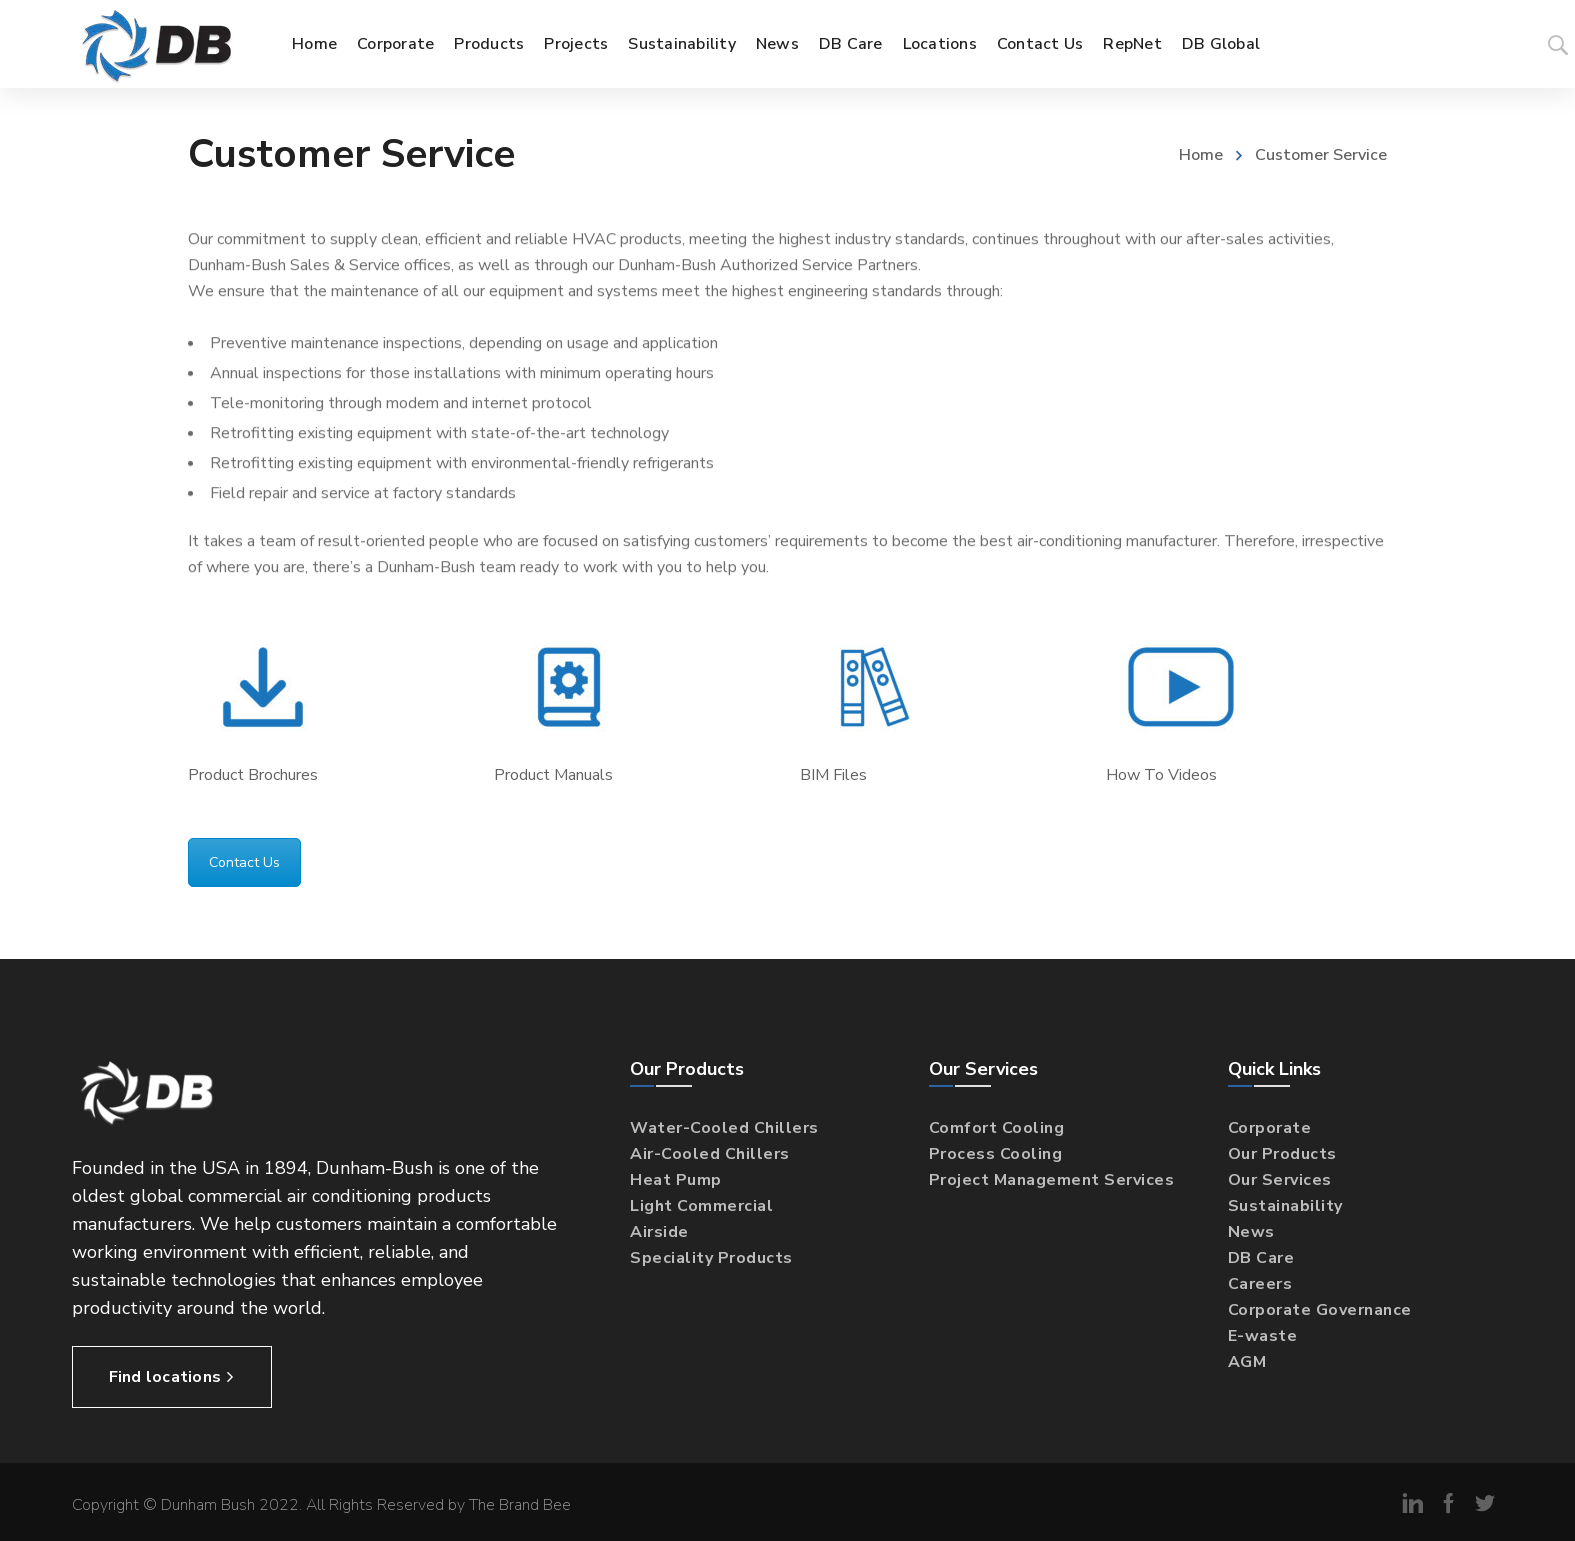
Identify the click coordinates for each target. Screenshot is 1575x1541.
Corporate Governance (1320, 1310)
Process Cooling (996, 1154)
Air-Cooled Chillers (710, 1154)
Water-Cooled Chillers (724, 1128)
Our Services (1280, 1180)
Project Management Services (1052, 1180)
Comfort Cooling (997, 1128)
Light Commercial (701, 1206)
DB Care (1261, 1258)
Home (1201, 155)
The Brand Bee (520, 1505)
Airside (659, 1232)
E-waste (1263, 1336)
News (1251, 1232)
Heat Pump (676, 1180)
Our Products (1282, 1154)
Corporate (1270, 1128)
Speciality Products (711, 1258)
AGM (1247, 1362)
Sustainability (1285, 1206)
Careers (1260, 1284)
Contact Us (244, 862)
